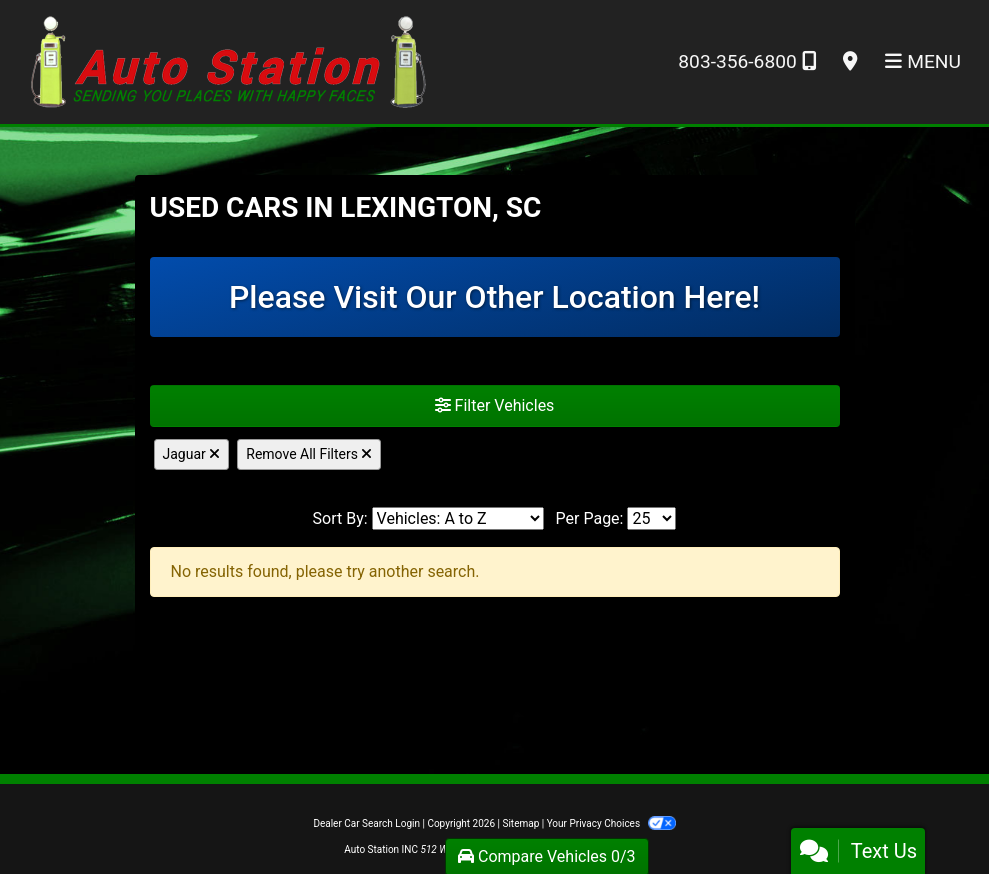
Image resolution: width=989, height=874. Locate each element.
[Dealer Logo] (228, 60)
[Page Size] (651, 518)
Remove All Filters (309, 454)
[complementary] (929, 814)
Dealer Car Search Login (366, 823)
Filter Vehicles (495, 405)
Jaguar (192, 454)
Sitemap (520, 823)
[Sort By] (458, 518)
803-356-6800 (746, 61)
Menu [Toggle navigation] (923, 61)
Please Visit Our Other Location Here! (494, 297)
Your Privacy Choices (611, 823)
